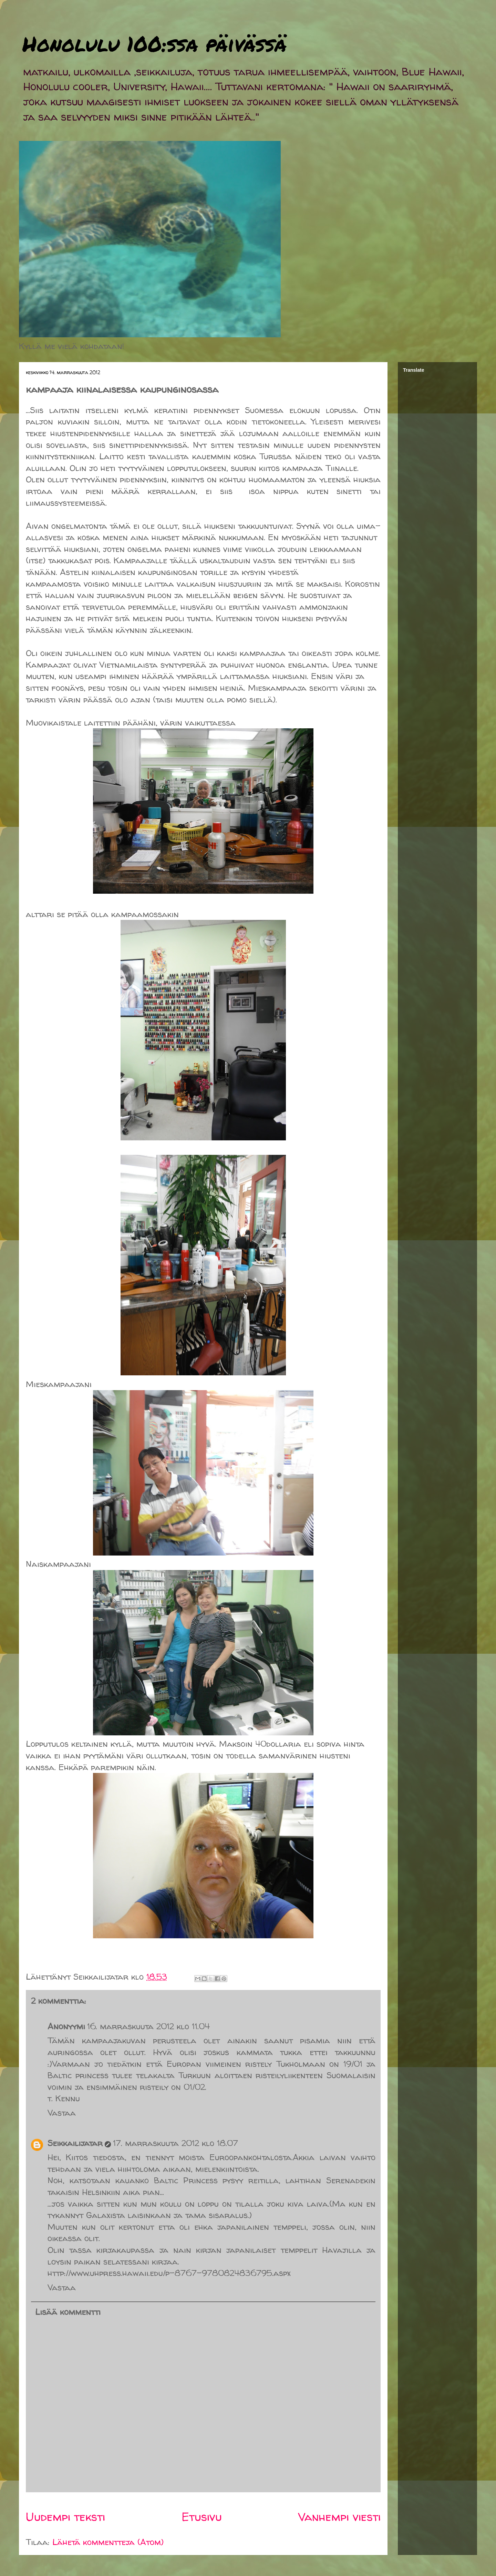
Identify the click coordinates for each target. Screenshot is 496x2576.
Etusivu (202, 2517)
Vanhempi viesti (339, 2517)
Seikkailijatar (75, 2143)
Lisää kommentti (68, 2312)
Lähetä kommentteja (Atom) (108, 2542)
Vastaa (62, 2112)
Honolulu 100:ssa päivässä (154, 43)
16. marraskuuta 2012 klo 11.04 (148, 2026)
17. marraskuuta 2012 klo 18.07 (175, 2143)
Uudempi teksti (65, 2517)
